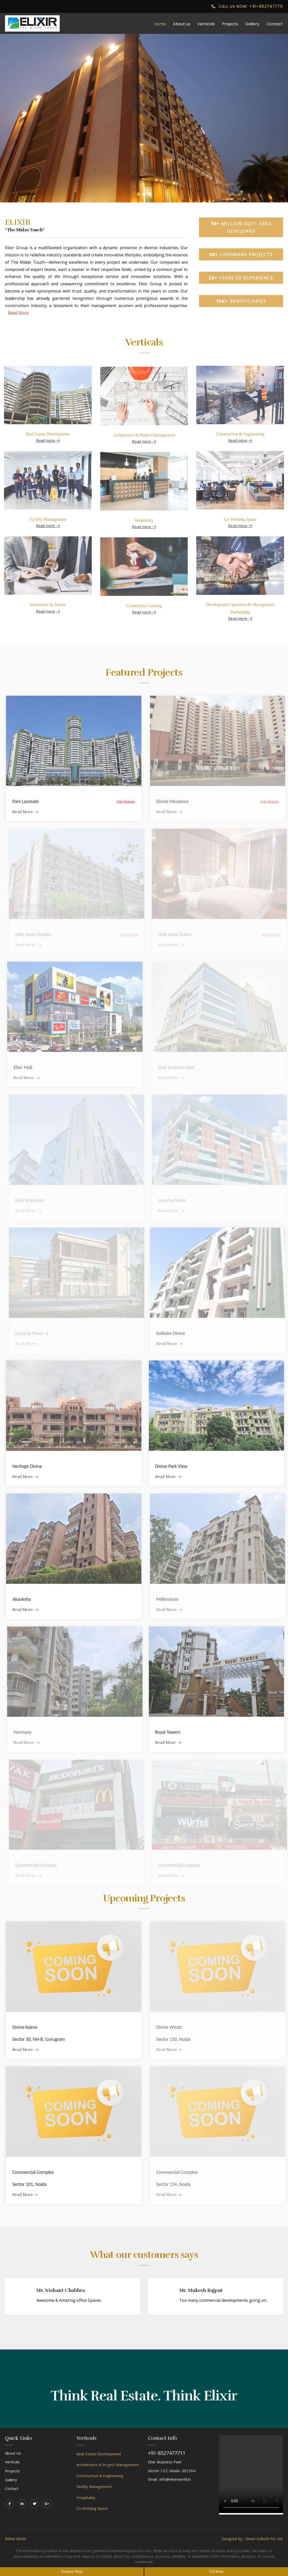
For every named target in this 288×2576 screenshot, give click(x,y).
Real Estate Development (98, 2453)
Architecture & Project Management (107, 2464)
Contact (274, 24)
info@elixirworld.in (175, 2479)
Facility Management (94, 2486)
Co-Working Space (92, 2508)
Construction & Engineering (99, 2475)
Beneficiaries (241, 301)
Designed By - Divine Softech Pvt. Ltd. (252, 2538)
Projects (230, 24)
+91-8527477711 (266, 6)
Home (160, 24)
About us (181, 24)
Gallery (252, 24)
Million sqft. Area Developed (241, 227)
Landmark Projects (241, 254)
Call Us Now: (234, 6)
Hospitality (85, 2497)
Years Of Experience (241, 278)
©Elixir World (15, 2538)
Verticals (206, 24)
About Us (13, 2453)
